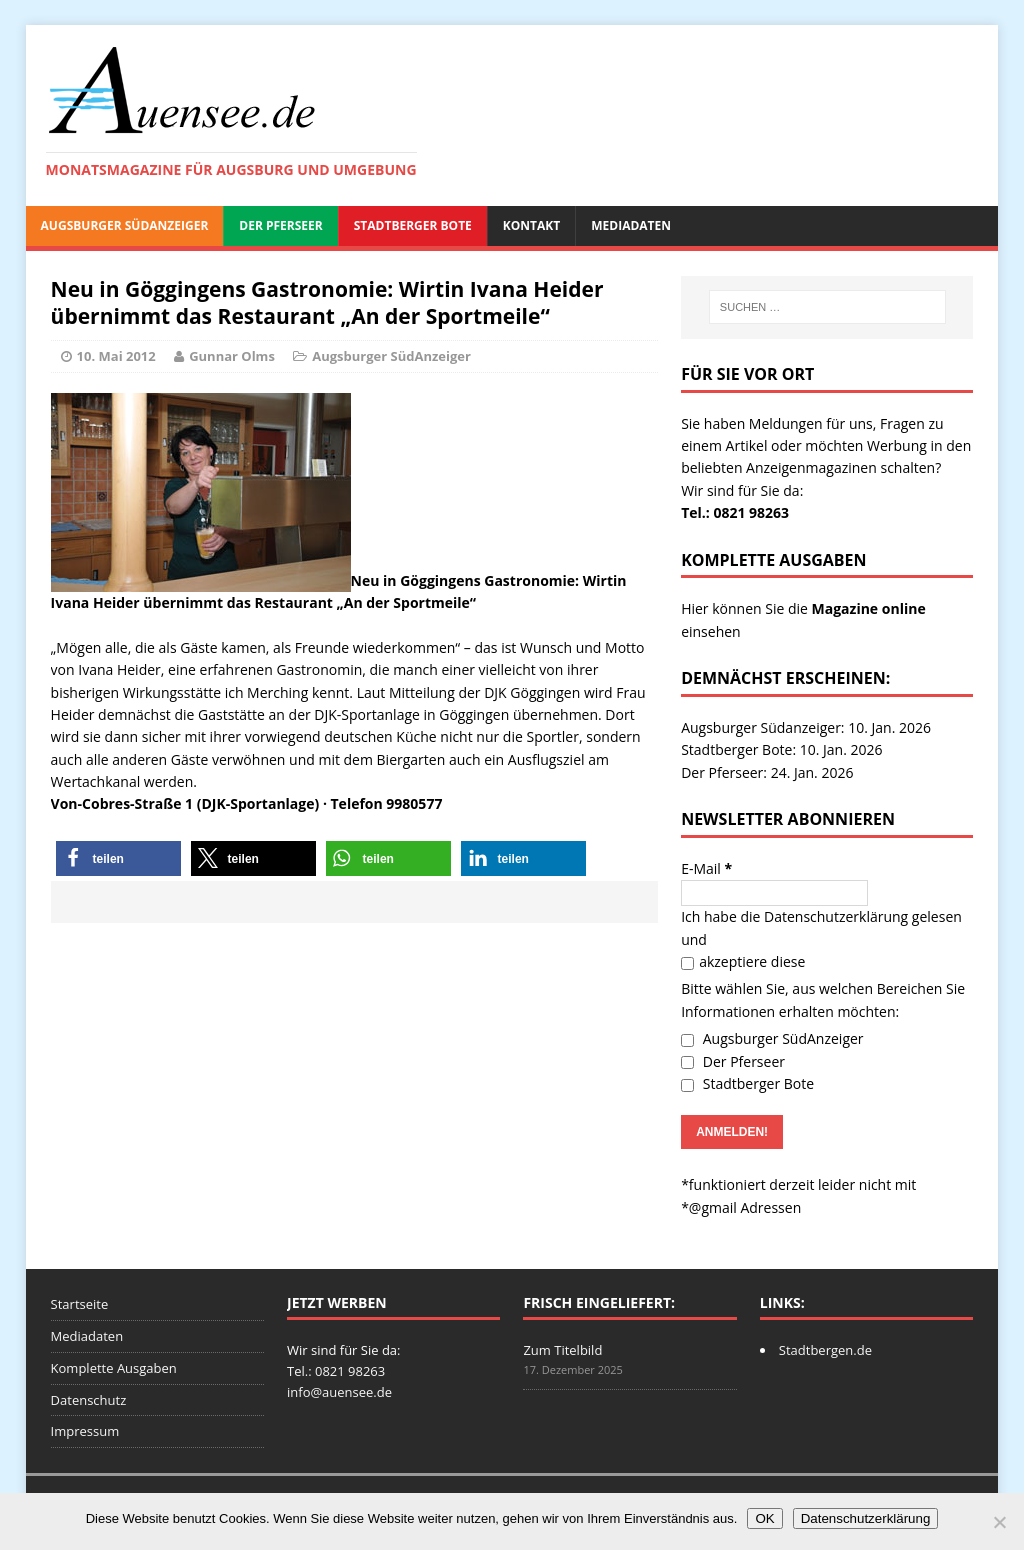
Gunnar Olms (232, 356)
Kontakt (531, 225)
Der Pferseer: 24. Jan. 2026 (767, 772)
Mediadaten (631, 225)
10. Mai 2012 (116, 356)
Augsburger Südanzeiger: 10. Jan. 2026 (806, 727)
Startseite (80, 1304)
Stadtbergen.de (825, 1350)
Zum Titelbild (562, 1350)
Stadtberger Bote (413, 225)
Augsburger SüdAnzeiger (125, 225)
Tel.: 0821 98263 (735, 512)
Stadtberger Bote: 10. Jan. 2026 (781, 749)
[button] (118, 858)
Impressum (85, 1431)
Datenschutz (89, 1400)
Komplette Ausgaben (114, 1368)
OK (764, 1518)
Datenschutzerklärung (836, 916)
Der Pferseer (280, 225)
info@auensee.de (339, 1392)
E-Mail (706, 868)
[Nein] (999, 1522)
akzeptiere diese (743, 961)
